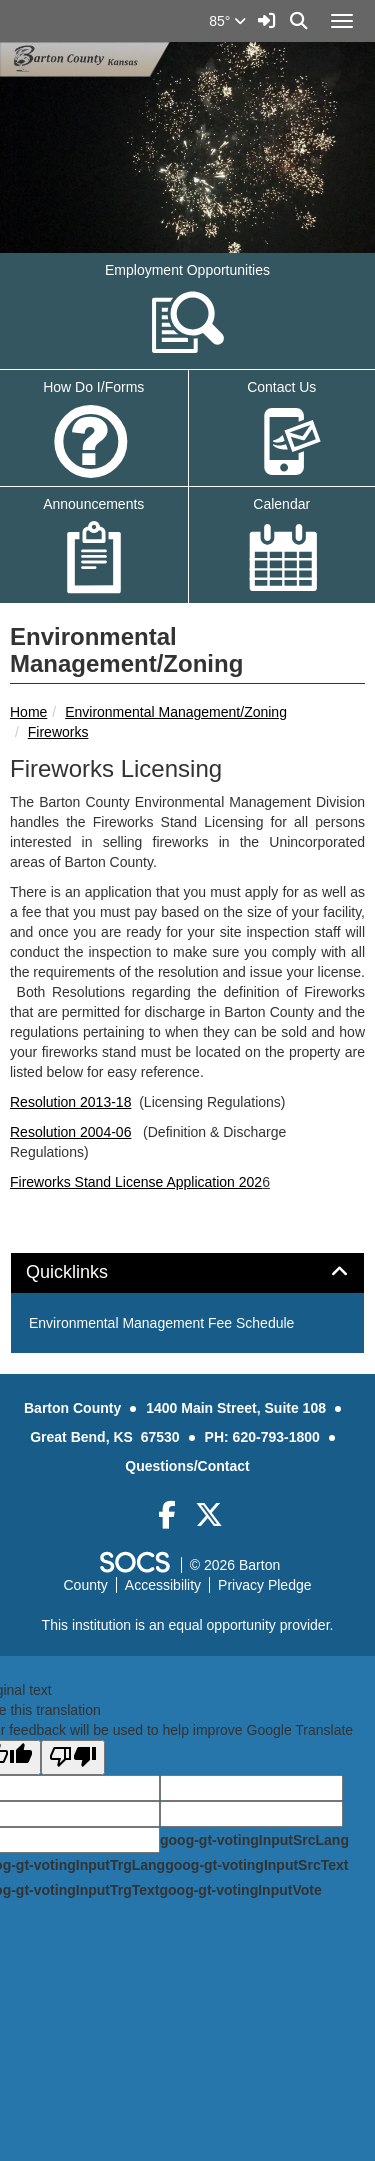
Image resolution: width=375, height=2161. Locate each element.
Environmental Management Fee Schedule (161, 1323)
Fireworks (58, 732)
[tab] (187, 1273)
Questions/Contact (187, 1466)
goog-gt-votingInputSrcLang (254, 1840)
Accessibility (163, 1585)
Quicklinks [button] (89, 1272)
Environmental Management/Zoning (176, 712)
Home (28, 712)
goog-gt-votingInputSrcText (256, 1865)
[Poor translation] (73, 1757)
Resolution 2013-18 (70, 1102)
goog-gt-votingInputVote (240, 1890)
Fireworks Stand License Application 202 (136, 1182)
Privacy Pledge (264, 1585)
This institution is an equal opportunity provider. (188, 1625)
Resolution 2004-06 (70, 1132)
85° (227, 21)
